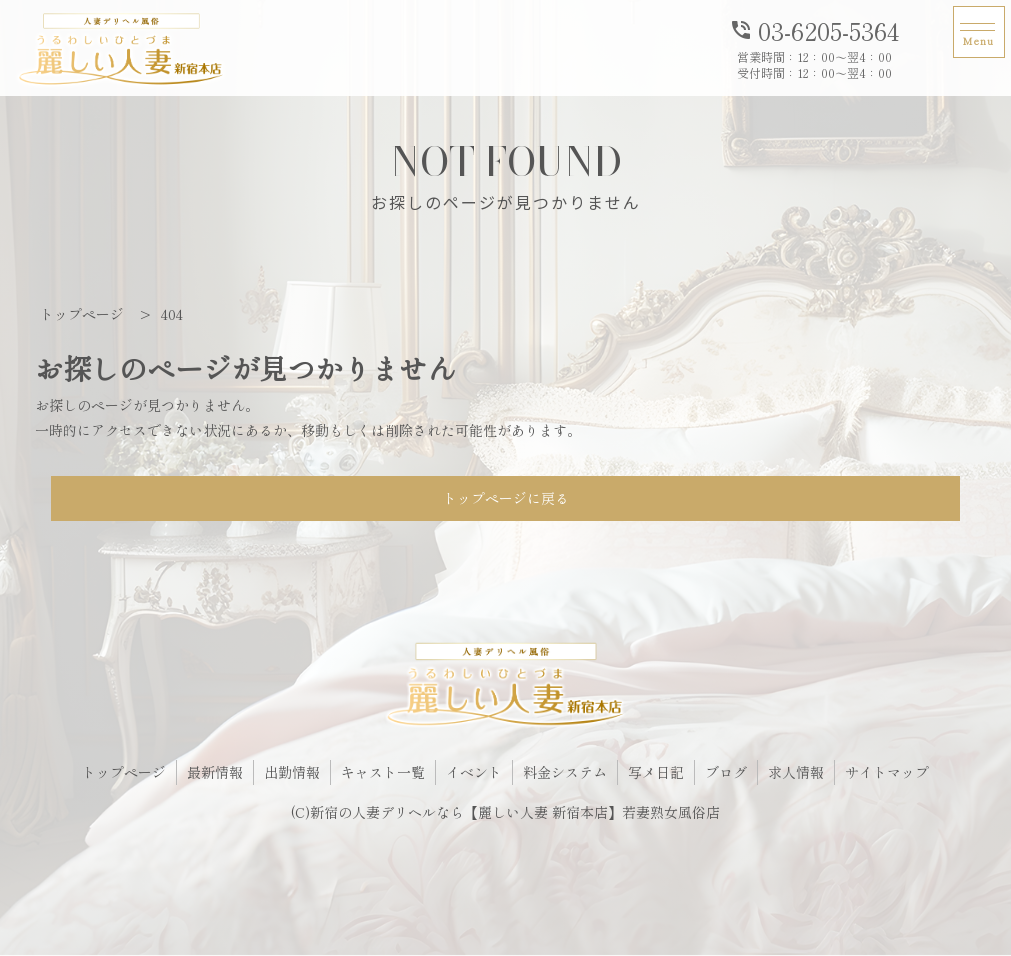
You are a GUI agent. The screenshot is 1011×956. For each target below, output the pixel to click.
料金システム (565, 772)
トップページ (124, 772)
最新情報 (215, 772)
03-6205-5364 (814, 29)
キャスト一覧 (383, 772)
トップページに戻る (506, 498)
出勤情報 (292, 772)
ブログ (726, 772)
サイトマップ (887, 772)
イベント (474, 772)
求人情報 (796, 772)
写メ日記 (656, 772)
